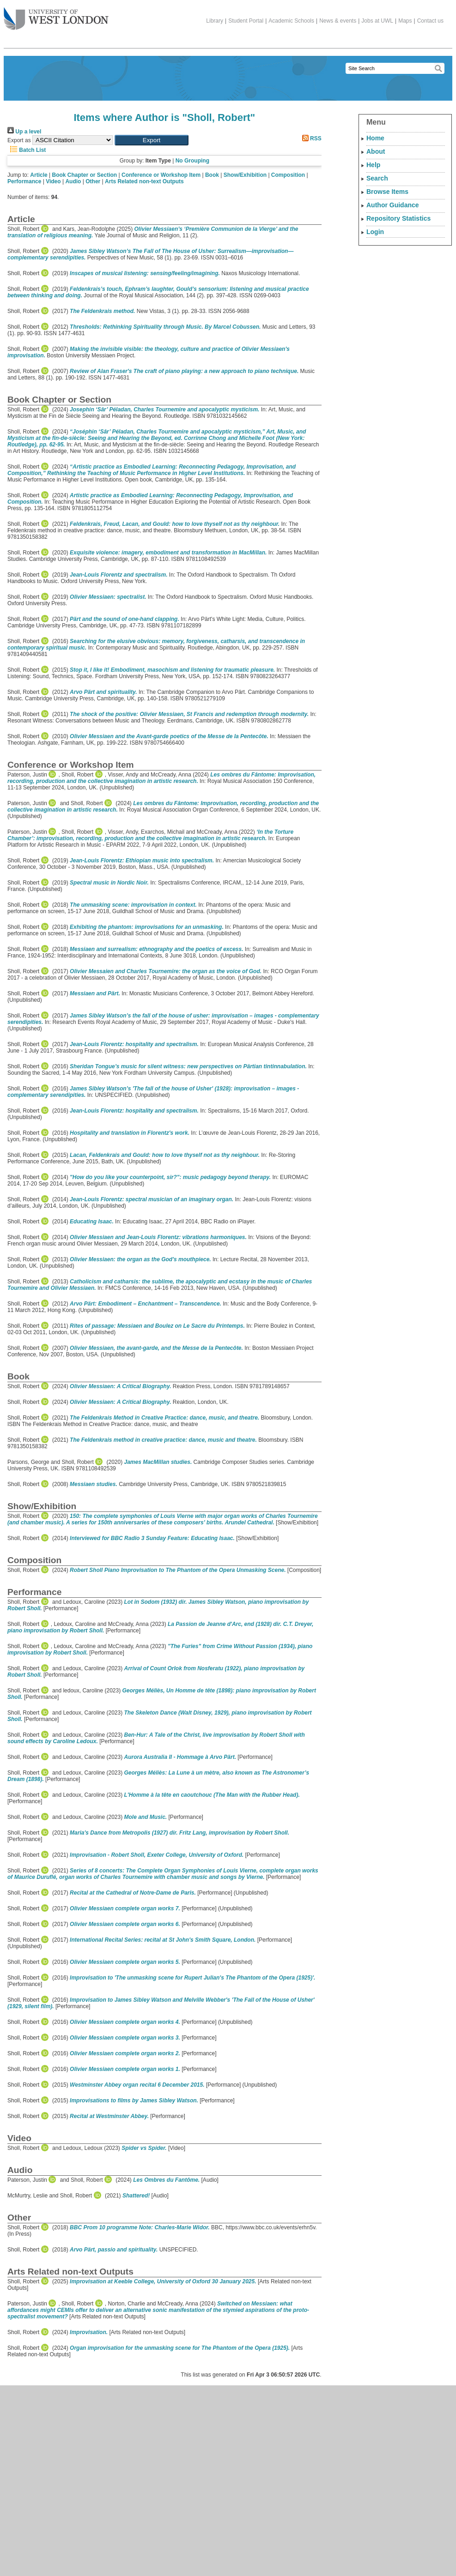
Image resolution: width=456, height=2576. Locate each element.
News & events (337, 21)
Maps (405, 21)
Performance (24, 181)
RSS (310, 138)
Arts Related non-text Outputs (144, 181)
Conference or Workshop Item (161, 175)
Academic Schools (291, 21)
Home (375, 138)
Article (38, 175)
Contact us (430, 21)
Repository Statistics (398, 218)
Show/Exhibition (245, 175)
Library (214, 21)
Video (53, 181)
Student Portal (245, 21)
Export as (19, 140)
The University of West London (56, 15)
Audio (73, 181)
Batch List (26, 150)
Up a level (24, 131)
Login (375, 231)
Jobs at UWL (377, 21)
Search (377, 178)
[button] (151, 140)
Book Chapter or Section (84, 175)
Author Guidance (392, 205)
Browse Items (387, 191)
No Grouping (192, 160)
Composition (288, 175)
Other (92, 181)
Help (373, 165)
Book (212, 175)
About (375, 151)
